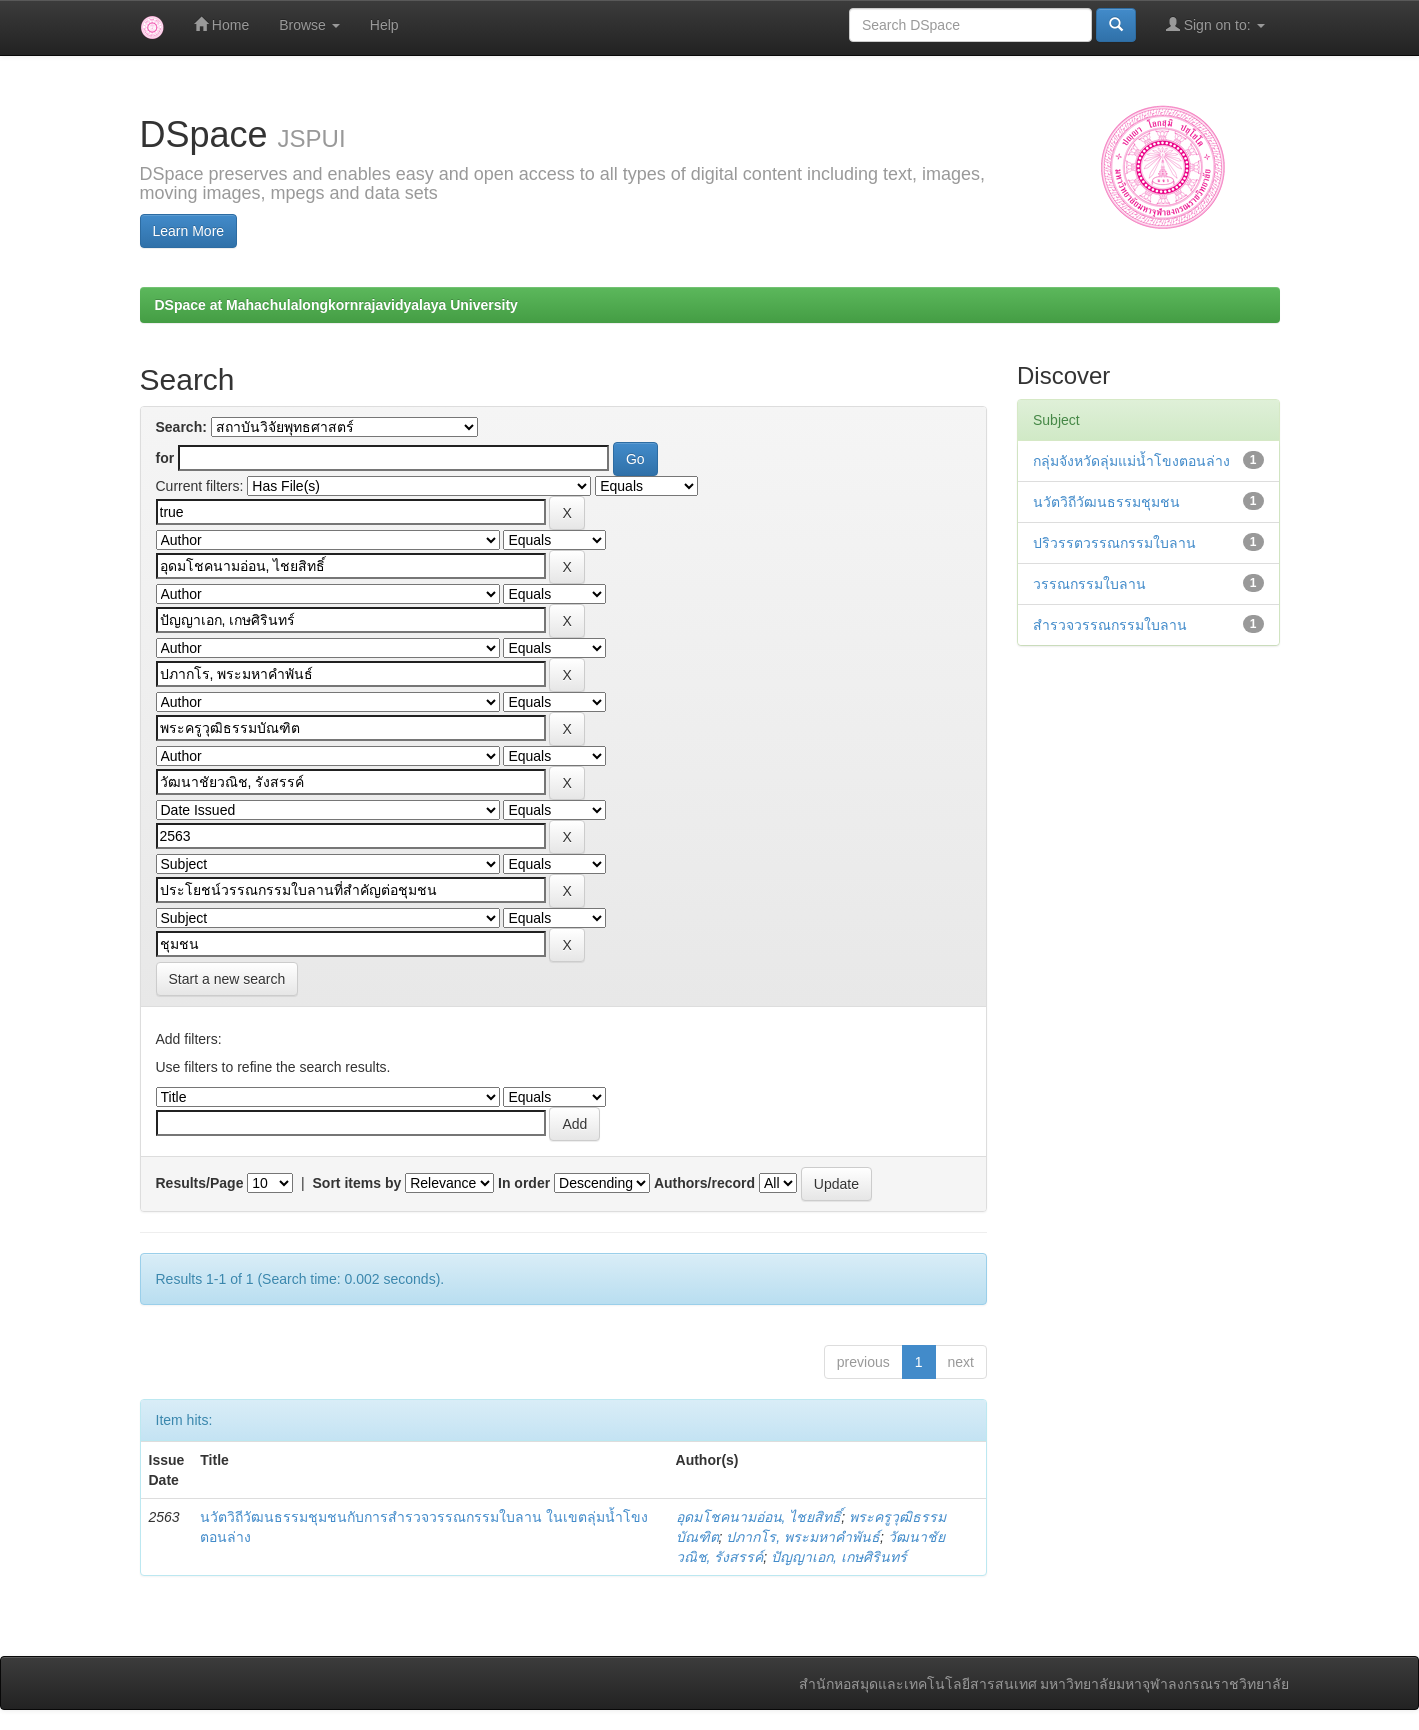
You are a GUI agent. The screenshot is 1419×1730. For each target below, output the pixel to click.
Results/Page (200, 1183)
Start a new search (227, 979)
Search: (181, 427)
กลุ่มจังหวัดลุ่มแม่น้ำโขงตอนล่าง (1131, 461)
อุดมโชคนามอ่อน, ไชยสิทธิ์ (759, 1517)
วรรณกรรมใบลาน (1089, 584)
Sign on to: (1215, 24)
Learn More (189, 231)
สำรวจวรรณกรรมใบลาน (1110, 625)
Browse (309, 25)
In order (524, 1183)
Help (384, 25)
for (165, 458)
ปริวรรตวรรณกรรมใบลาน (1114, 543)
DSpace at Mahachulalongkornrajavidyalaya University (336, 305)
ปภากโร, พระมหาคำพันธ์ (803, 1537)
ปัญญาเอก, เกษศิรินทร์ (839, 1557)
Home (221, 24)
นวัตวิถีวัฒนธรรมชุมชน (1106, 502)
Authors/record (704, 1183)
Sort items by (357, 1183)
